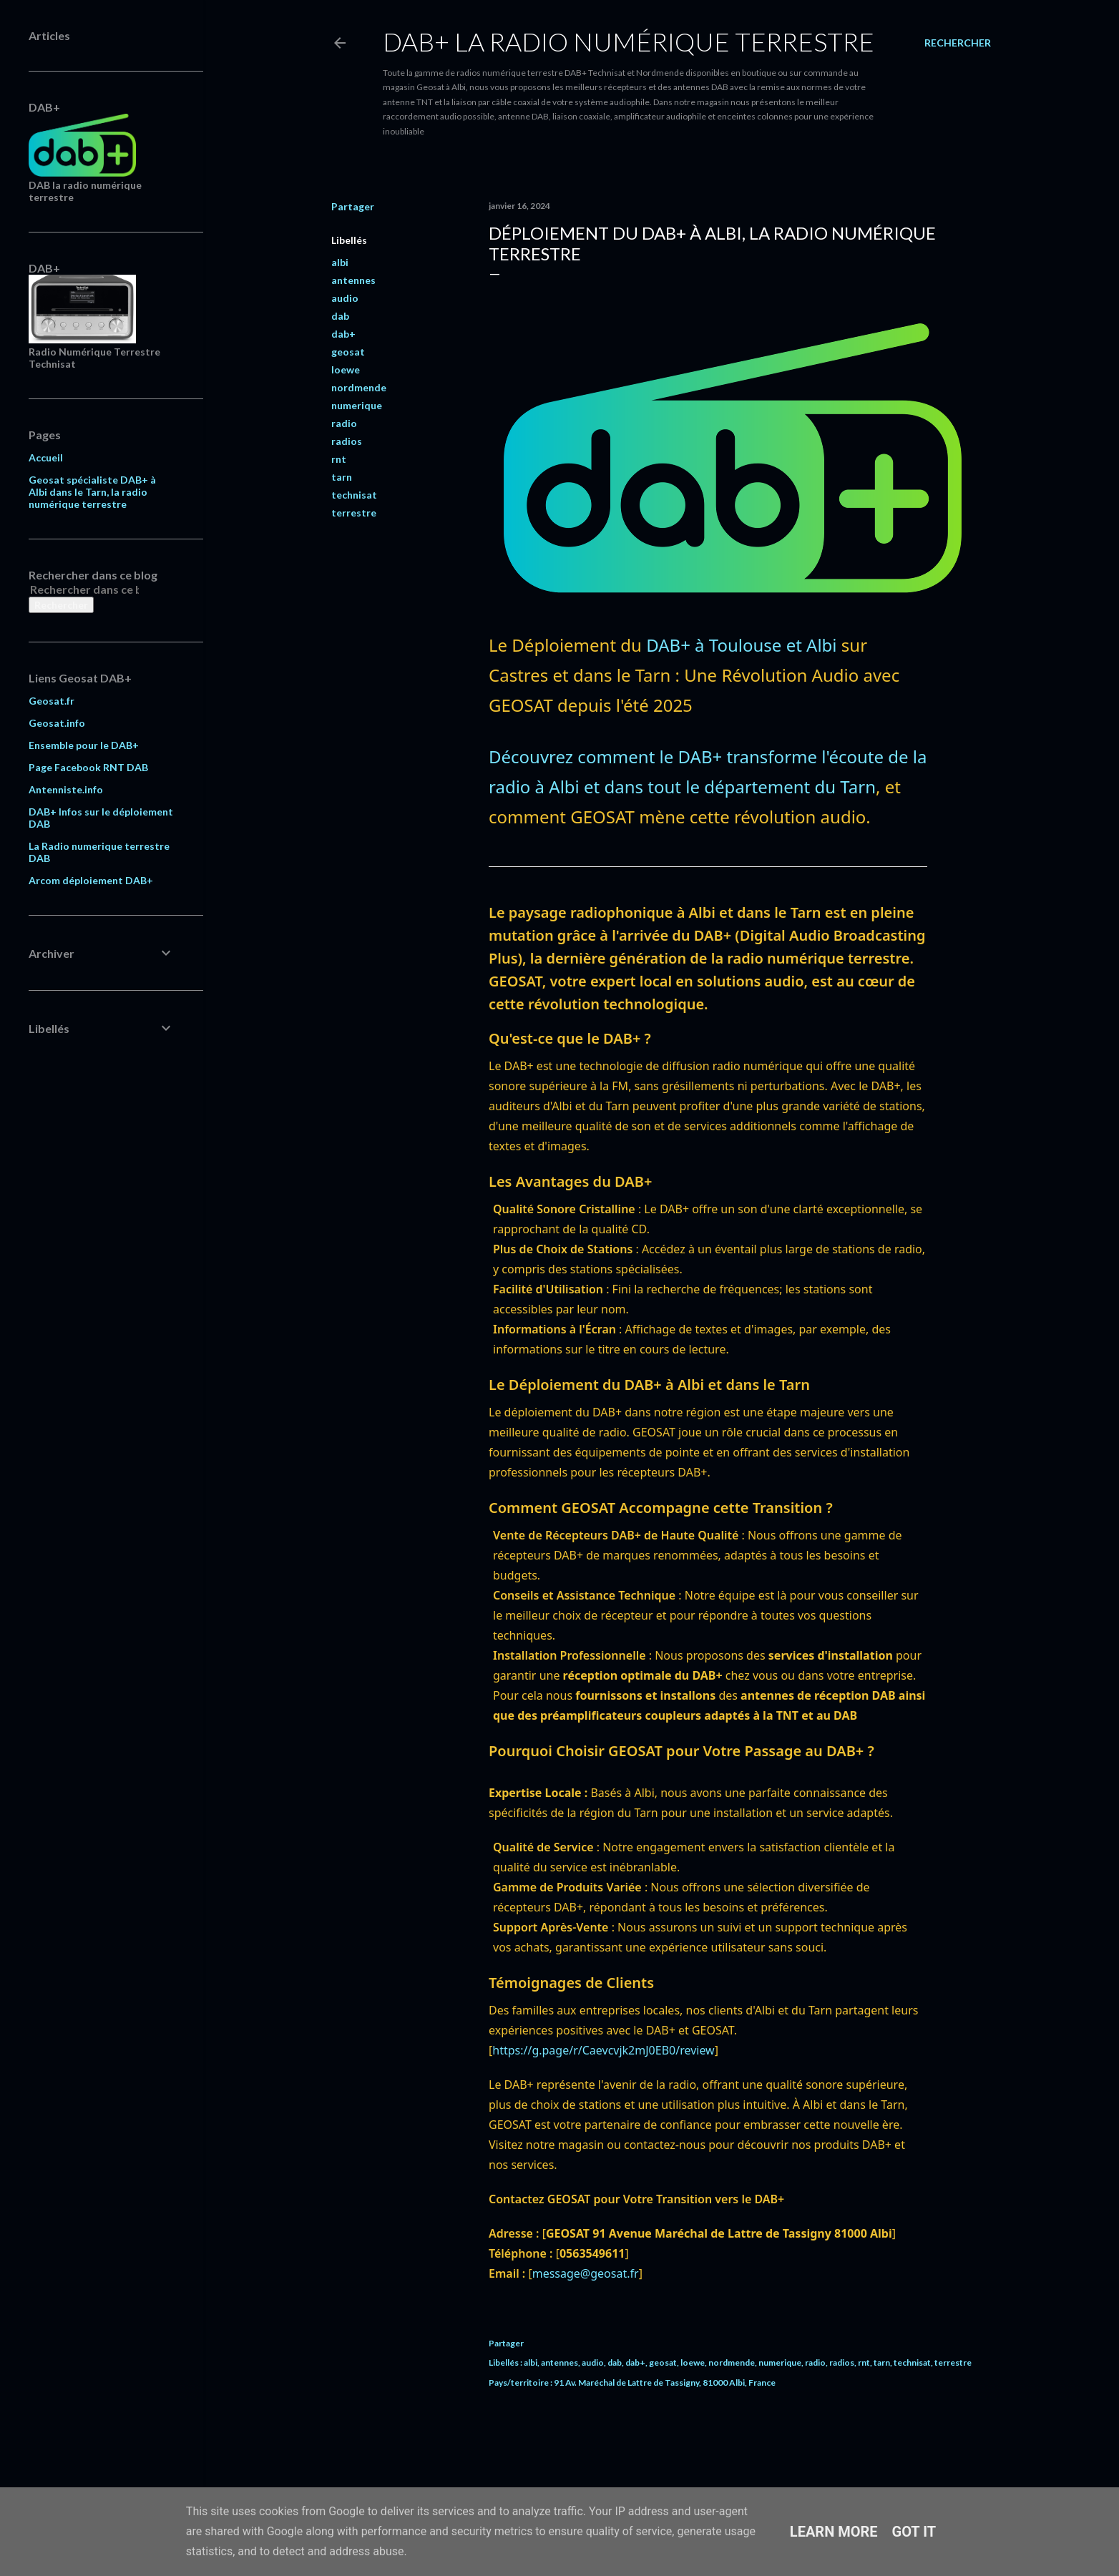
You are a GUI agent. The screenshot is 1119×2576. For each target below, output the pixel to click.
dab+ (343, 334)
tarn (341, 477)
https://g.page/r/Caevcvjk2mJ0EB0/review (603, 2050)
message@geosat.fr (585, 2273)
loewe (345, 369)
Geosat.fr (51, 701)
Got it (914, 2531)
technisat (354, 495)
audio (344, 298)
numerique (356, 405)
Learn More (834, 2531)
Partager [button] (352, 206)
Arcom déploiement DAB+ (91, 880)
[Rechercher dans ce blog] (84, 589)
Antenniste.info (66, 789)
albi (339, 262)
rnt (338, 459)
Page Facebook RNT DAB (88, 767)
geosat (348, 352)
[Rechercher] (957, 43)
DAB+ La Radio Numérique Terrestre (628, 41)
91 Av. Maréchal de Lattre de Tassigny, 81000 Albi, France (665, 2382)
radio (344, 423)
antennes (353, 280)
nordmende (358, 387)
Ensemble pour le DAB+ (84, 745)
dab (340, 316)
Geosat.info (57, 723)
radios (346, 441)
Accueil (46, 457)
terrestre (353, 512)
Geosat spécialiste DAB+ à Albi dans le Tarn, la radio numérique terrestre (92, 492)
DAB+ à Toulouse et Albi (741, 645)
